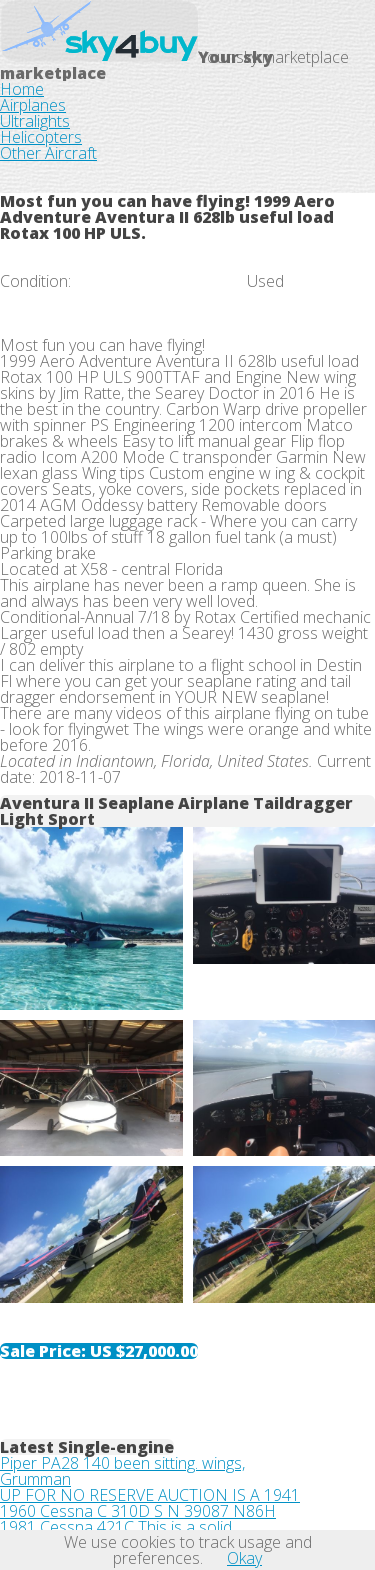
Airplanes (33, 105)
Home (22, 89)
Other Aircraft (48, 153)
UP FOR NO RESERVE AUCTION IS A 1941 (150, 1495)
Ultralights (35, 121)
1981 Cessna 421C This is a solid (116, 1527)
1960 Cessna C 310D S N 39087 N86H (138, 1511)
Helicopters (41, 137)
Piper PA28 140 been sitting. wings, (122, 1463)
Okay (244, 1558)
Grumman (35, 1479)
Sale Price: (99, 1351)
